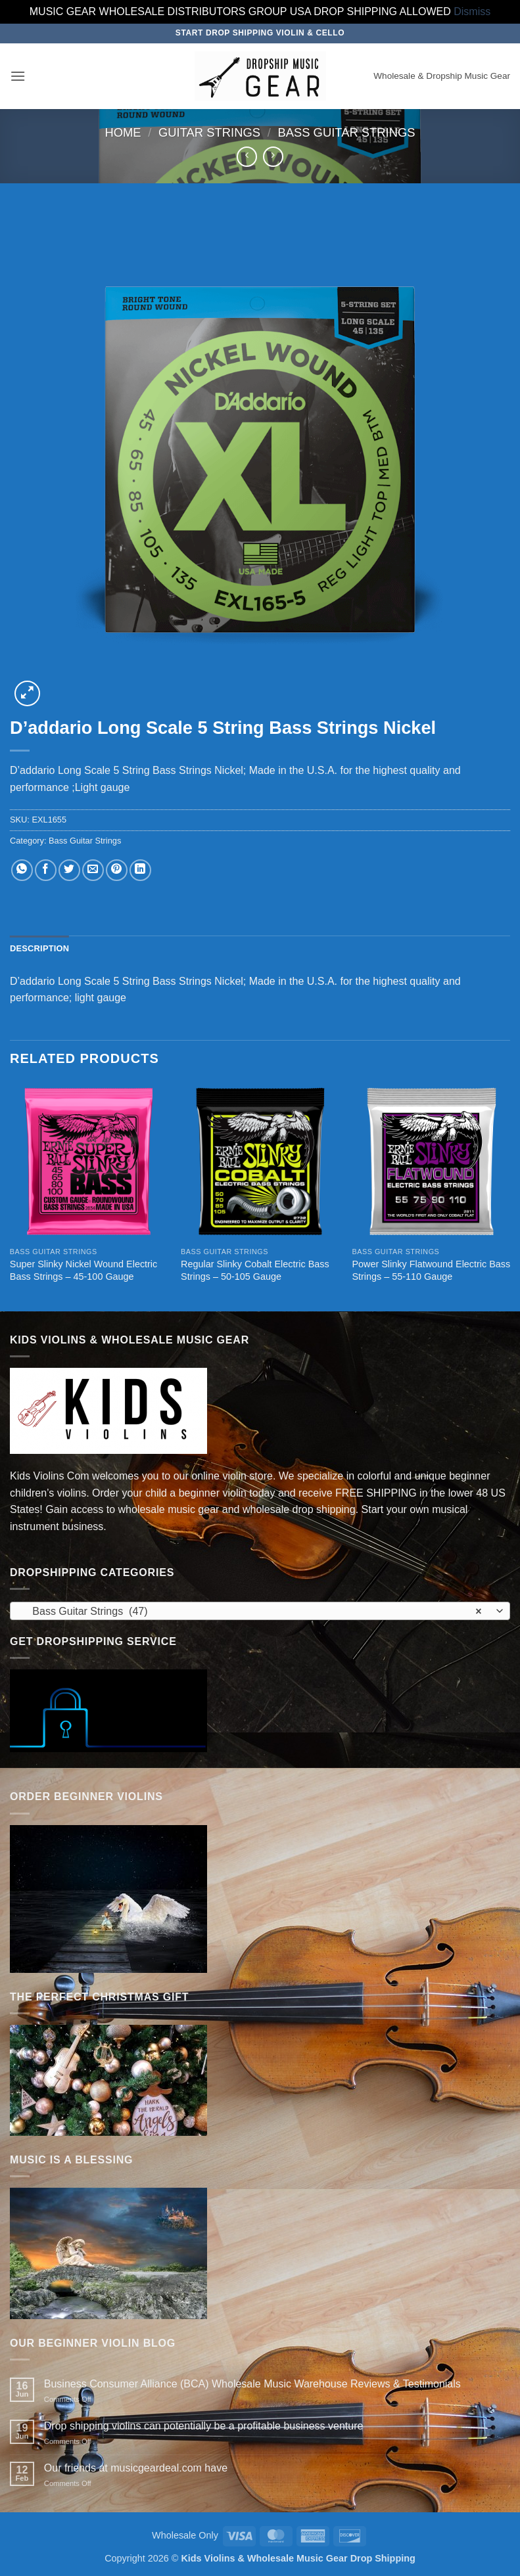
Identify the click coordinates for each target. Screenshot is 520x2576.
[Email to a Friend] (93, 870)
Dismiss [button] (472, 11)
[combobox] (260, 1611)
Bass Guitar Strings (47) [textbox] (253, 1611)
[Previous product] (273, 157)
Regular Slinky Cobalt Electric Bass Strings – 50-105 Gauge (255, 1270)
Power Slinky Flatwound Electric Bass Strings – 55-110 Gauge (431, 1270)
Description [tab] (39, 948)
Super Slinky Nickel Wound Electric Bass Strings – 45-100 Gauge (83, 1270)
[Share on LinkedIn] (140, 870)
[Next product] (247, 157)
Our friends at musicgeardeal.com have (135, 2468)
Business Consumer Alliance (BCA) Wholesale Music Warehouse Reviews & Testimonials (252, 2383)
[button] (18, 76)
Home (123, 132)
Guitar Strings (209, 132)
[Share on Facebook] (46, 870)
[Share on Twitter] (69, 870)
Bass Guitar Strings (346, 132)
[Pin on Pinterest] (117, 870)
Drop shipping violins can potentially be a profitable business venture (204, 2425)
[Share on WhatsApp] (22, 870)
